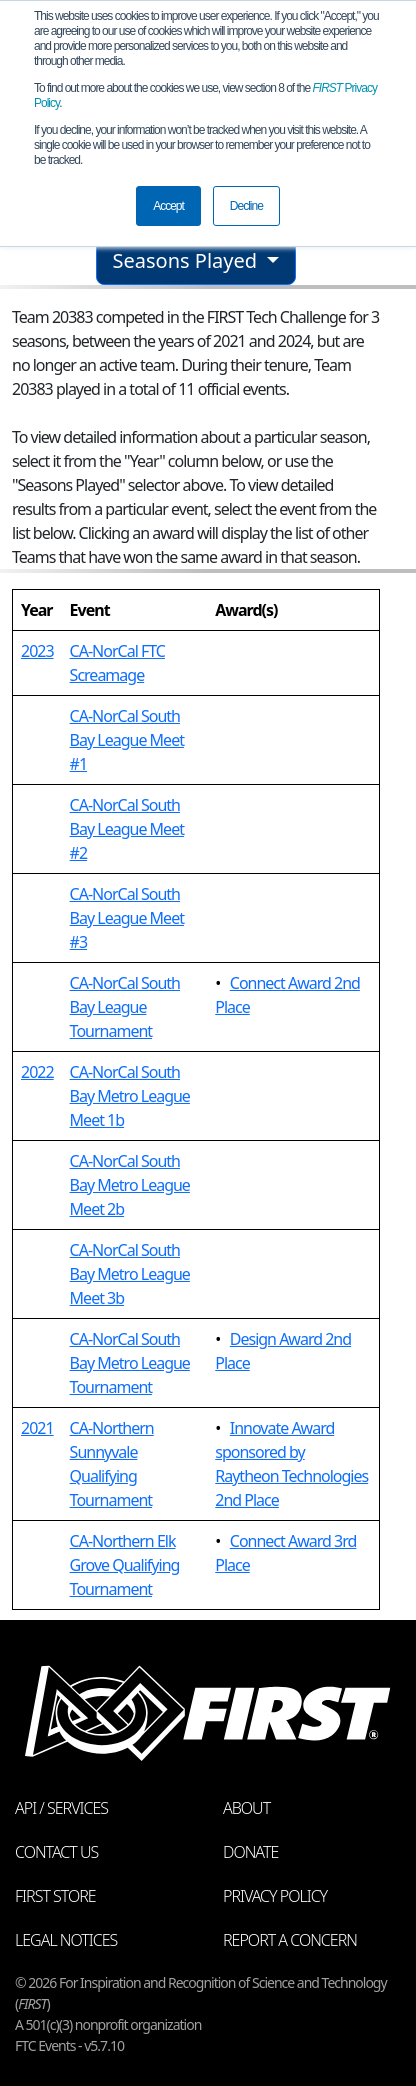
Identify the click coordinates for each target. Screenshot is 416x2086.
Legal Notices (66, 1940)
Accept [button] (168, 206)
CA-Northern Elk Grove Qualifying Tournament (125, 1565)
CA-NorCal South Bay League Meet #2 (127, 829)
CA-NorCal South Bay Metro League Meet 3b (130, 1274)
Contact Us (56, 1852)
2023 (37, 651)
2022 (37, 1072)
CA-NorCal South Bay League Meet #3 (127, 918)
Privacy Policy (275, 1896)
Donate (250, 1852)
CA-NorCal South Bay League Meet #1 (127, 740)
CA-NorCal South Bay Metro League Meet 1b (130, 1096)
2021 (37, 1428)
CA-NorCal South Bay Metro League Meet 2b (130, 1185)
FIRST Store (55, 1896)
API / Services (61, 1808)
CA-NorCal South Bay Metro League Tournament (130, 1363)
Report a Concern (290, 1940)
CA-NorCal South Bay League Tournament (125, 1007)
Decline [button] (246, 206)
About (246, 1808)
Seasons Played (188, 260)
